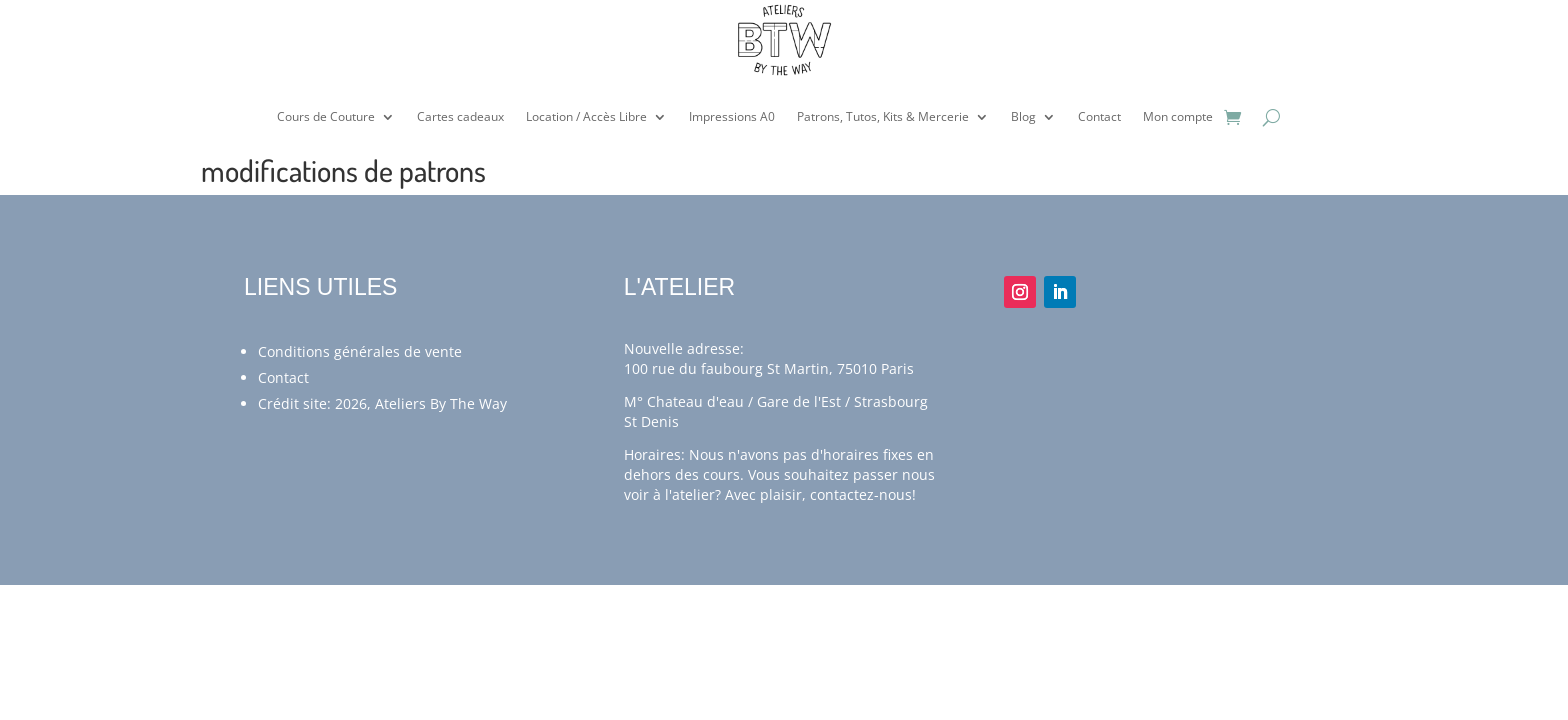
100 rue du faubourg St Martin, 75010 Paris (769, 368)
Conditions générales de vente (360, 351)
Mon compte (1178, 116)
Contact (1099, 116)
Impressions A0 (732, 116)
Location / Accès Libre (586, 116)
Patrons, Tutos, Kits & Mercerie (883, 116)
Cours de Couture (326, 116)
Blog (1023, 116)
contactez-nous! (863, 494)
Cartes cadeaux (460, 116)
